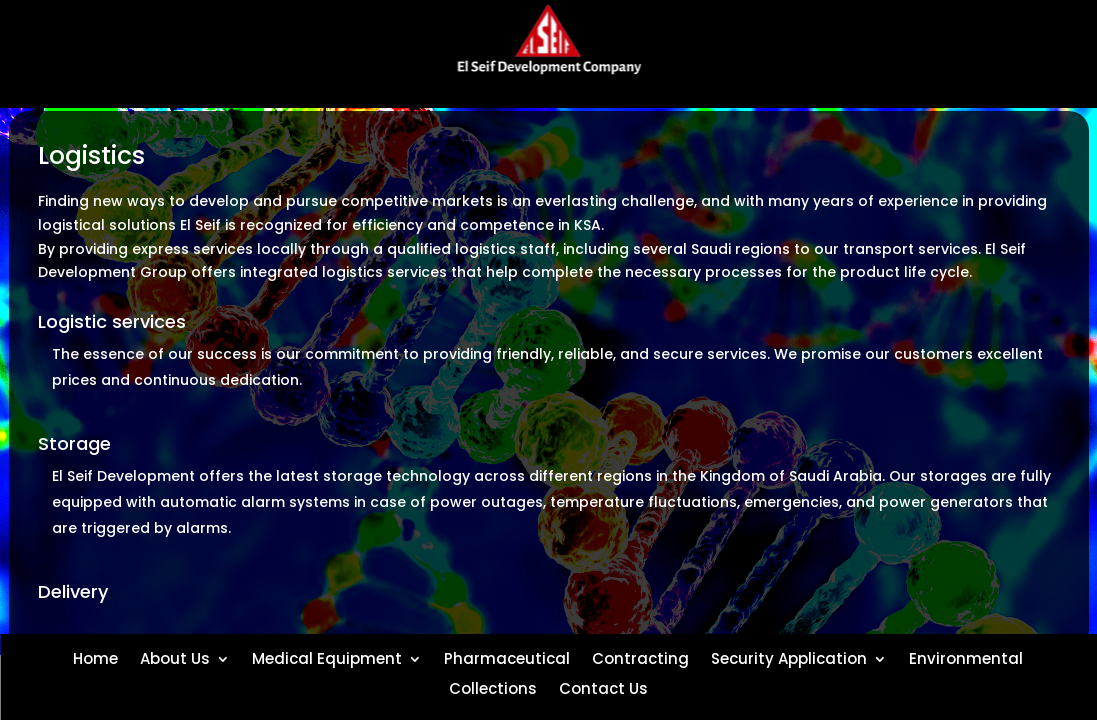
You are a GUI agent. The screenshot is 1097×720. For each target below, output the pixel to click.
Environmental (966, 657)
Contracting (640, 657)
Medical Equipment (327, 657)
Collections (493, 687)
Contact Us (603, 687)
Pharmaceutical (507, 657)
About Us (175, 657)
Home (95, 657)
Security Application (789, 657)
